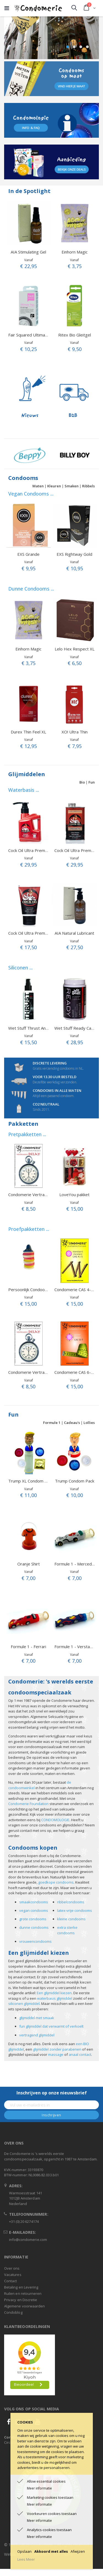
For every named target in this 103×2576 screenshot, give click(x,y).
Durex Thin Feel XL (28, 732)
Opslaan (24, 2551)
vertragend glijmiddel (36, 2035)
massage (55, 2054)
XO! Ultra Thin (75, 732)
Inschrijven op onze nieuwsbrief (51, 2093)
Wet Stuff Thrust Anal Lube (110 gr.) (42, 1028)
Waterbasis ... (23, 790)
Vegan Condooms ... (31, 493)
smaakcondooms (33, 1901)
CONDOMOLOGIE (55, 1819)
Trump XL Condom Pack (30, 1481)
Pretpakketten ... (27, 1134)
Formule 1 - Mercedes (75, 1564)
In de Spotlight (29, 191)
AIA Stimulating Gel (28, 252)
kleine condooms (71, 1918)
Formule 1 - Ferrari (28, 1646)
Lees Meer (26, 2559)
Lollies (89, 1422)
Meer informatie (39, 2488)
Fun (91, 782)
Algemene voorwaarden (24, 2306)
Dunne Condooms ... (31, 588)
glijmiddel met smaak (36, 2017)
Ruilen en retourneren (22, 2293)
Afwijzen (78, 2551)
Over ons (12, 2268)
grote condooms (32, 1918)
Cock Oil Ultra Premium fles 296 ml (41, 850)
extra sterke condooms (67, 1930)
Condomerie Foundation (28, 1803)
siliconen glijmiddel (24, 2003)
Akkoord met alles (51, 2551)
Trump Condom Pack (74, 1481)
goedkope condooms (56, 1882)
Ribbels (88, 485)
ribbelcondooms (70, 1901)
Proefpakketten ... (28, 1229)
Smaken (72, 485)
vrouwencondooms (35, 1941)
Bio (82, 782)
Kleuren (54, 485)
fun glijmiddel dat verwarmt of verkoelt (51, 2026)
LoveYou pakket (74, 1194)
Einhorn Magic (75, 252)
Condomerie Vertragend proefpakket (43, 1194)
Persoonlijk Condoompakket (34, 1289)
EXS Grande (28, 554)
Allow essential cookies (46, 2481)
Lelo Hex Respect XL (74, 649)
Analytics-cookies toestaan (49, 2529)
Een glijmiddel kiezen (54, 1992)
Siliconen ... (20, 967)
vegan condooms (33, 1910)
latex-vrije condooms (74, 1910)
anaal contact (80, 2054)
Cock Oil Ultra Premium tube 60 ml (40, 933)
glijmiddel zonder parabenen (57, 2049)
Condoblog (13, 2312)
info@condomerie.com (28, 2239)
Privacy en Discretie (20, 2299)
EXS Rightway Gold (74, 554)
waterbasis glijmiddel (54, 1998)
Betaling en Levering (21, 2287)
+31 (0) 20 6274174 (24, 2221)
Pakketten (23, 1123)
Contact (10, 2280)
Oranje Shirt (28, 1564)
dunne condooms (34, 1927)
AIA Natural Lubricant (74, 933)
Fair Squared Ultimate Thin (33, 335)
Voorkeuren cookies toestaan (52, 2513)
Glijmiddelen (26, 774)
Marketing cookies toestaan (50, 2497)
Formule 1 (51, 1422)
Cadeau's (72, 1422)
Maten (38, 485)
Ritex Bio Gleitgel (74, 335)
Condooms (23, 478)
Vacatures (12, 2274)
